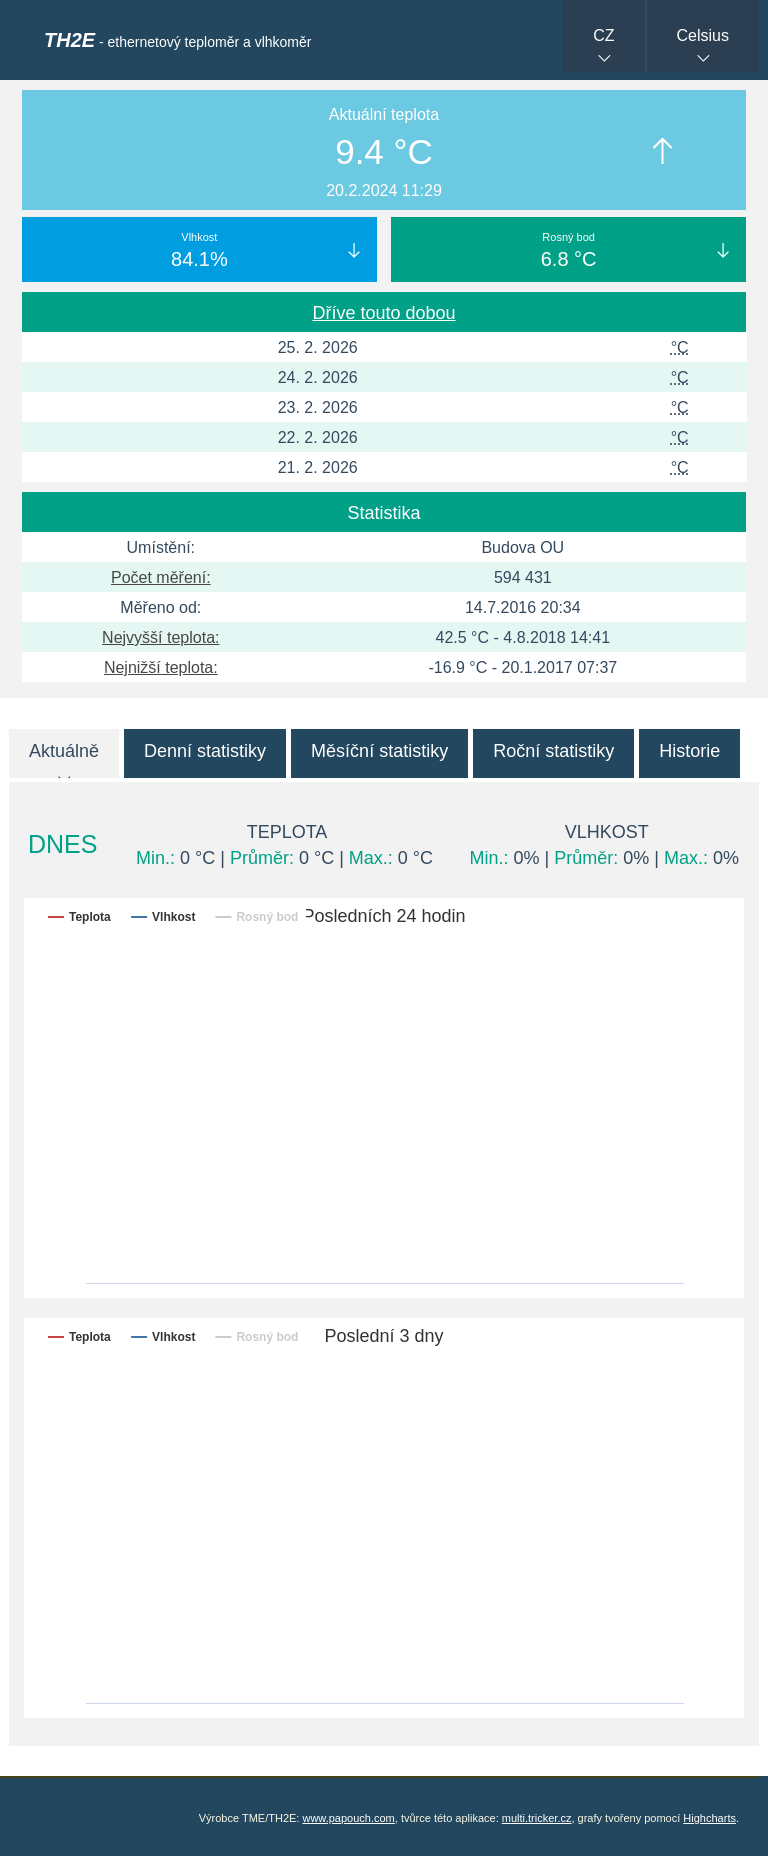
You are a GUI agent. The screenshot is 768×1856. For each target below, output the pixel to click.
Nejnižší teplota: (161, 667)
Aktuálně (64, 751)
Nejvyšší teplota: (160, 637)
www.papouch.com (348, 1818)
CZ (603, 35)
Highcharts (709, 1818)
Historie (689, 751)
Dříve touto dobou (383, 313)
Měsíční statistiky (379, 751)
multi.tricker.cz (537, 1818)
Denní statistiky (205, 751)
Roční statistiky (553, 751)
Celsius (703, 35)
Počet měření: (161, 577)
